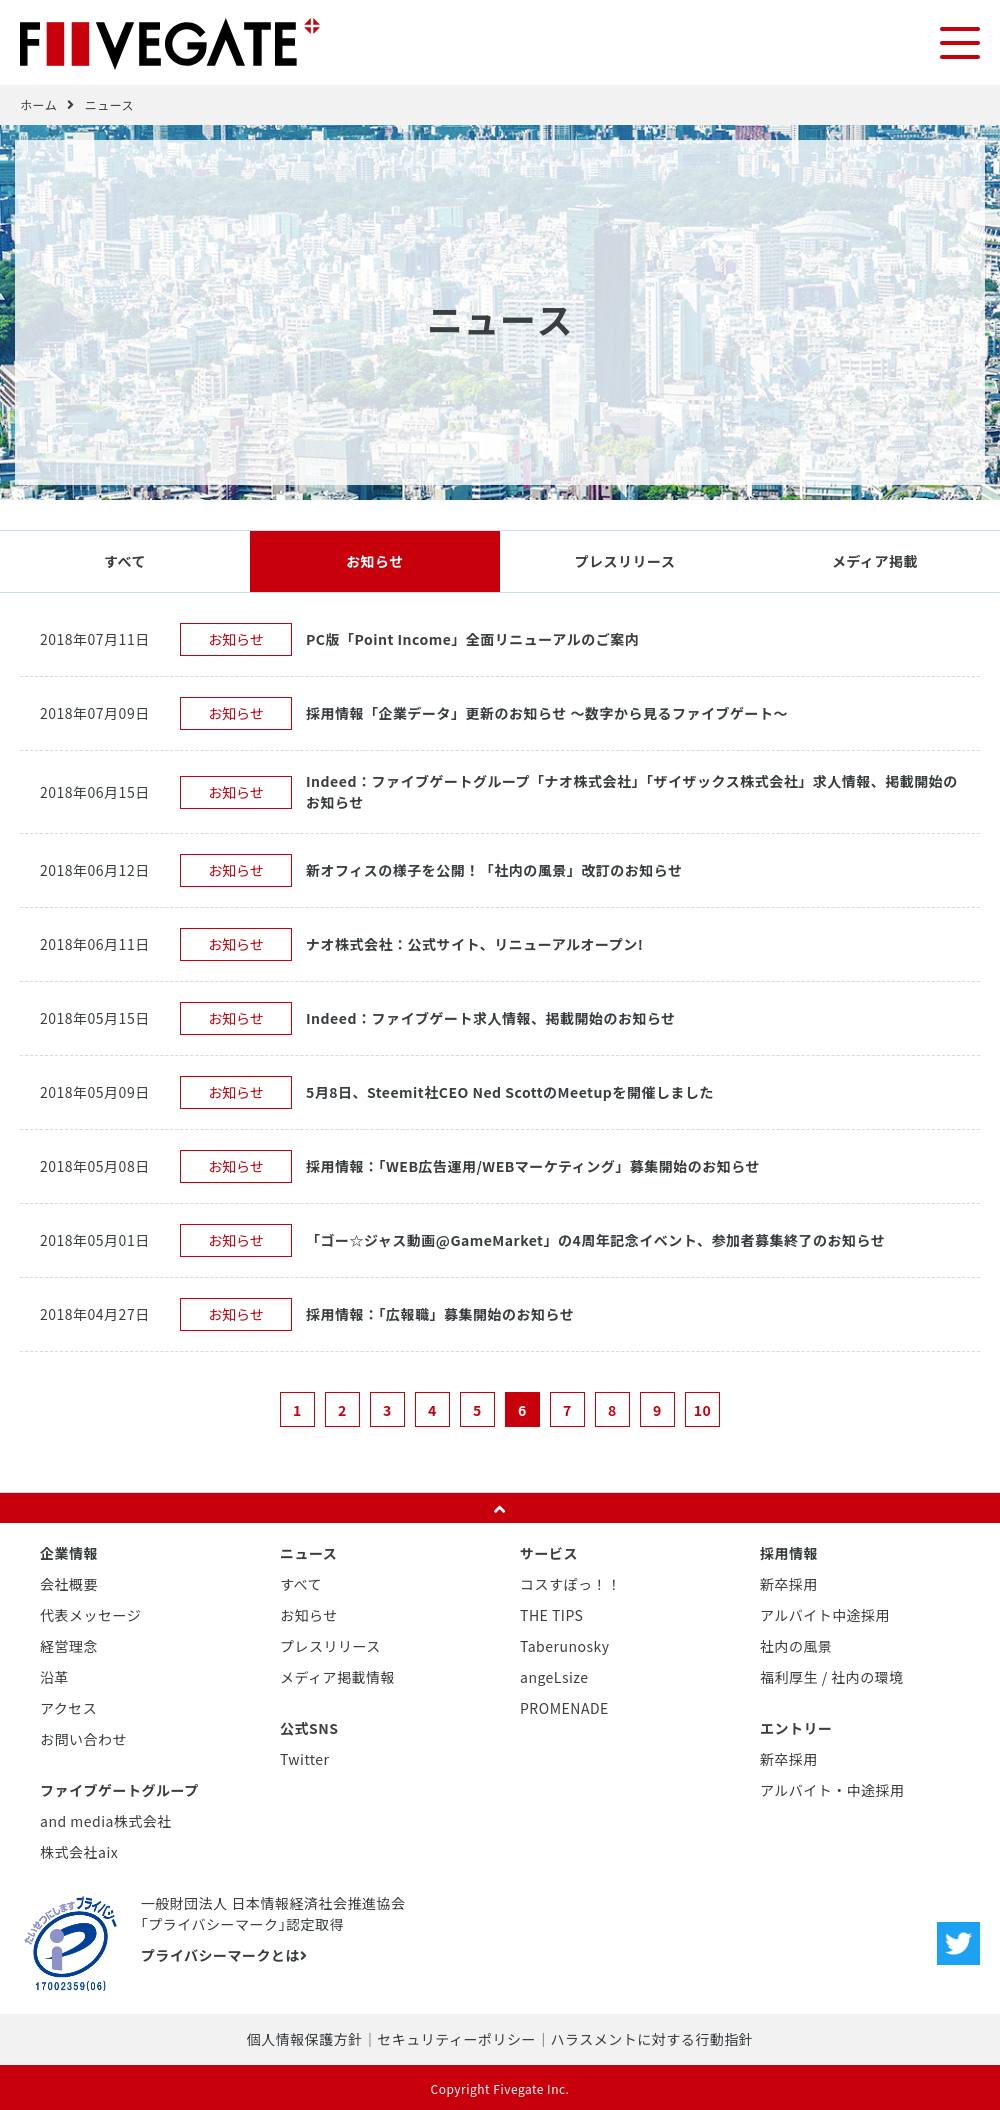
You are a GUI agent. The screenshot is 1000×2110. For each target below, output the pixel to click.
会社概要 (69, 1583)
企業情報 (69, 1552)
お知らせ (375, 560)
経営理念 (69, 1645)
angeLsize (554, 1676)
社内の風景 (796, 1645)
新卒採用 (789, 1583)
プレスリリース (625, 560)
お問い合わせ (83, 1738)
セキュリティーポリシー (456, 2038)
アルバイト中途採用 (825, 1614)
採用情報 (789, 1552)
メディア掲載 (875, 560)
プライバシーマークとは (224, 1954)
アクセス (68, 1707)
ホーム (38, 103)
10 (703, 1409)
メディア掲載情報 (337, 1676)
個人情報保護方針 (305, 2038)
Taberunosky (564, 1645)
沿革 (54, 1676)
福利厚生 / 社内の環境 (832, 1676)
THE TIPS (551, 1614)
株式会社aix (79, 1851)
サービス (549, 1552)
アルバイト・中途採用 (832, 1789)
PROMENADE (564, 1707)
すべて (125, 560)
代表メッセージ (90, 1614)
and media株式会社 (106, 1820)
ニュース (109, 103)
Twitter (305, 1758)
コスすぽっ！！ (571, 1583)
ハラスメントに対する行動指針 (651, 2038)
